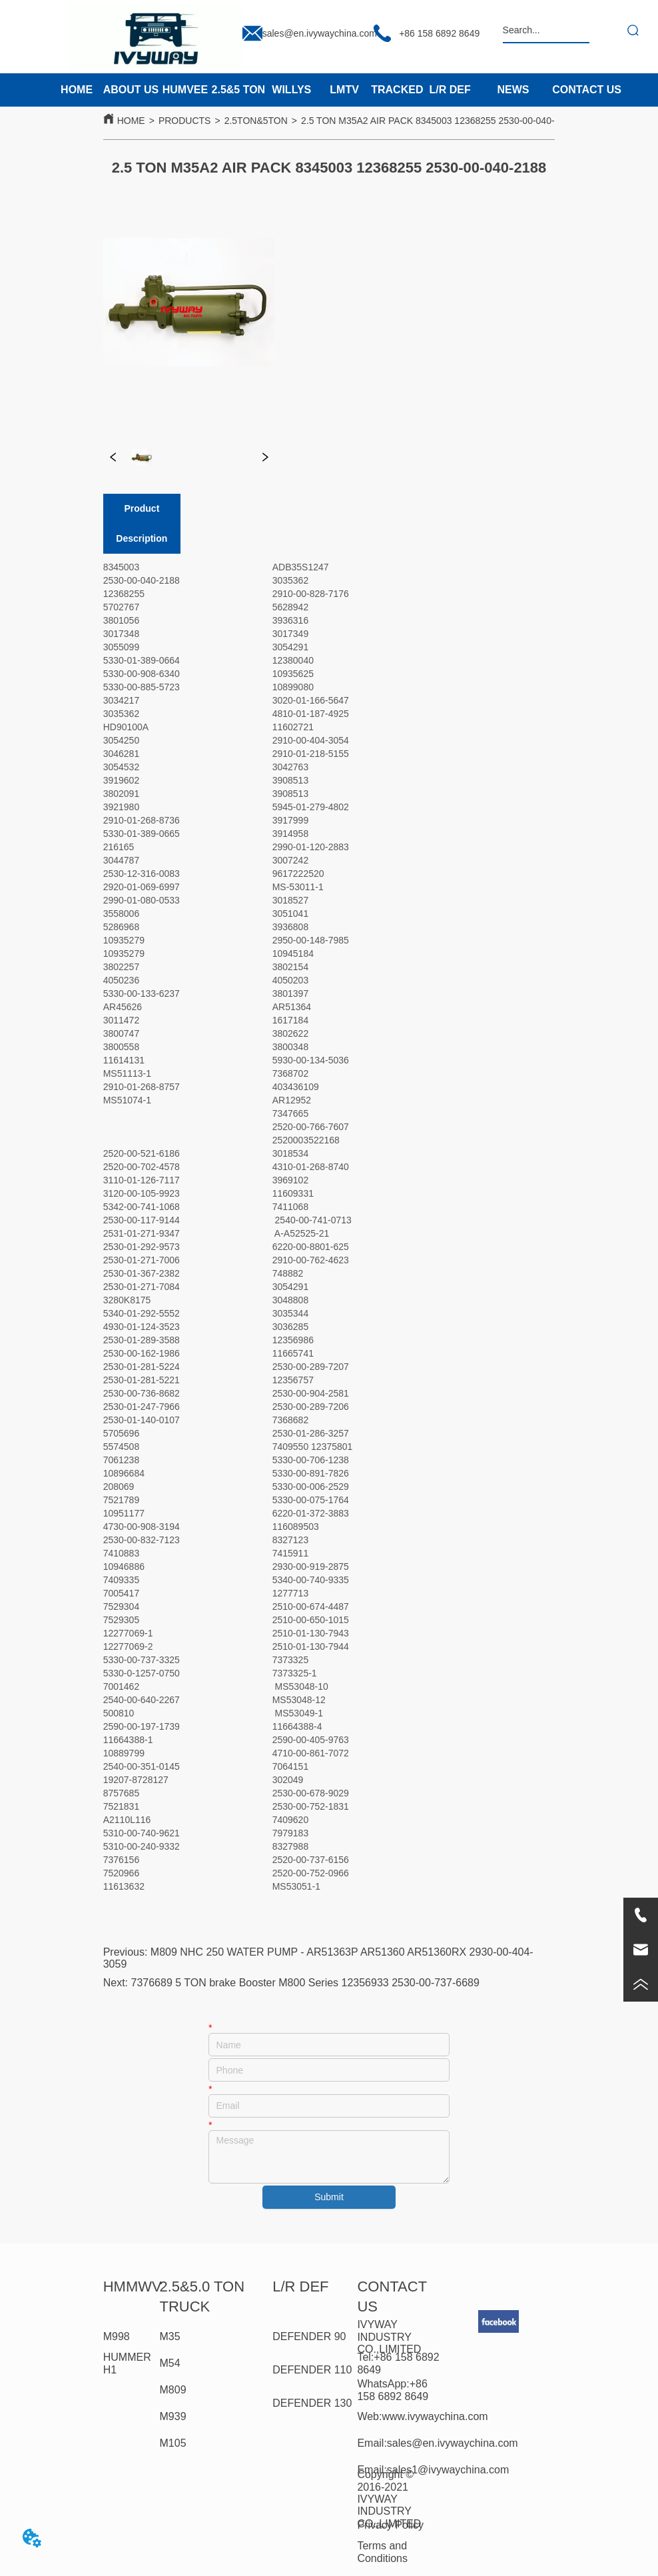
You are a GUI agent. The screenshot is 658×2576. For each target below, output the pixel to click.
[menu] (263, 90)
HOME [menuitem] (77, 89)
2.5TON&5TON (256, 120)
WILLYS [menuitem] (291, 89)
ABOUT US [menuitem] (131, 89)
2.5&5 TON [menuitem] (239, 89)
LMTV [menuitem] (344, 89)
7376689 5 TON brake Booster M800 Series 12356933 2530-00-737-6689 (305, 1982)
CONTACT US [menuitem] (586, 89)
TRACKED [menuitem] (397, 89)
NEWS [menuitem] (513, 89)
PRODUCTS (185, 120)
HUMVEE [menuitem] (185, 89)
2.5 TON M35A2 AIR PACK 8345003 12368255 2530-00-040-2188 (438, 120)
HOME (131, 120)
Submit (329, 2197)
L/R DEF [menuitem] (449, 89)
